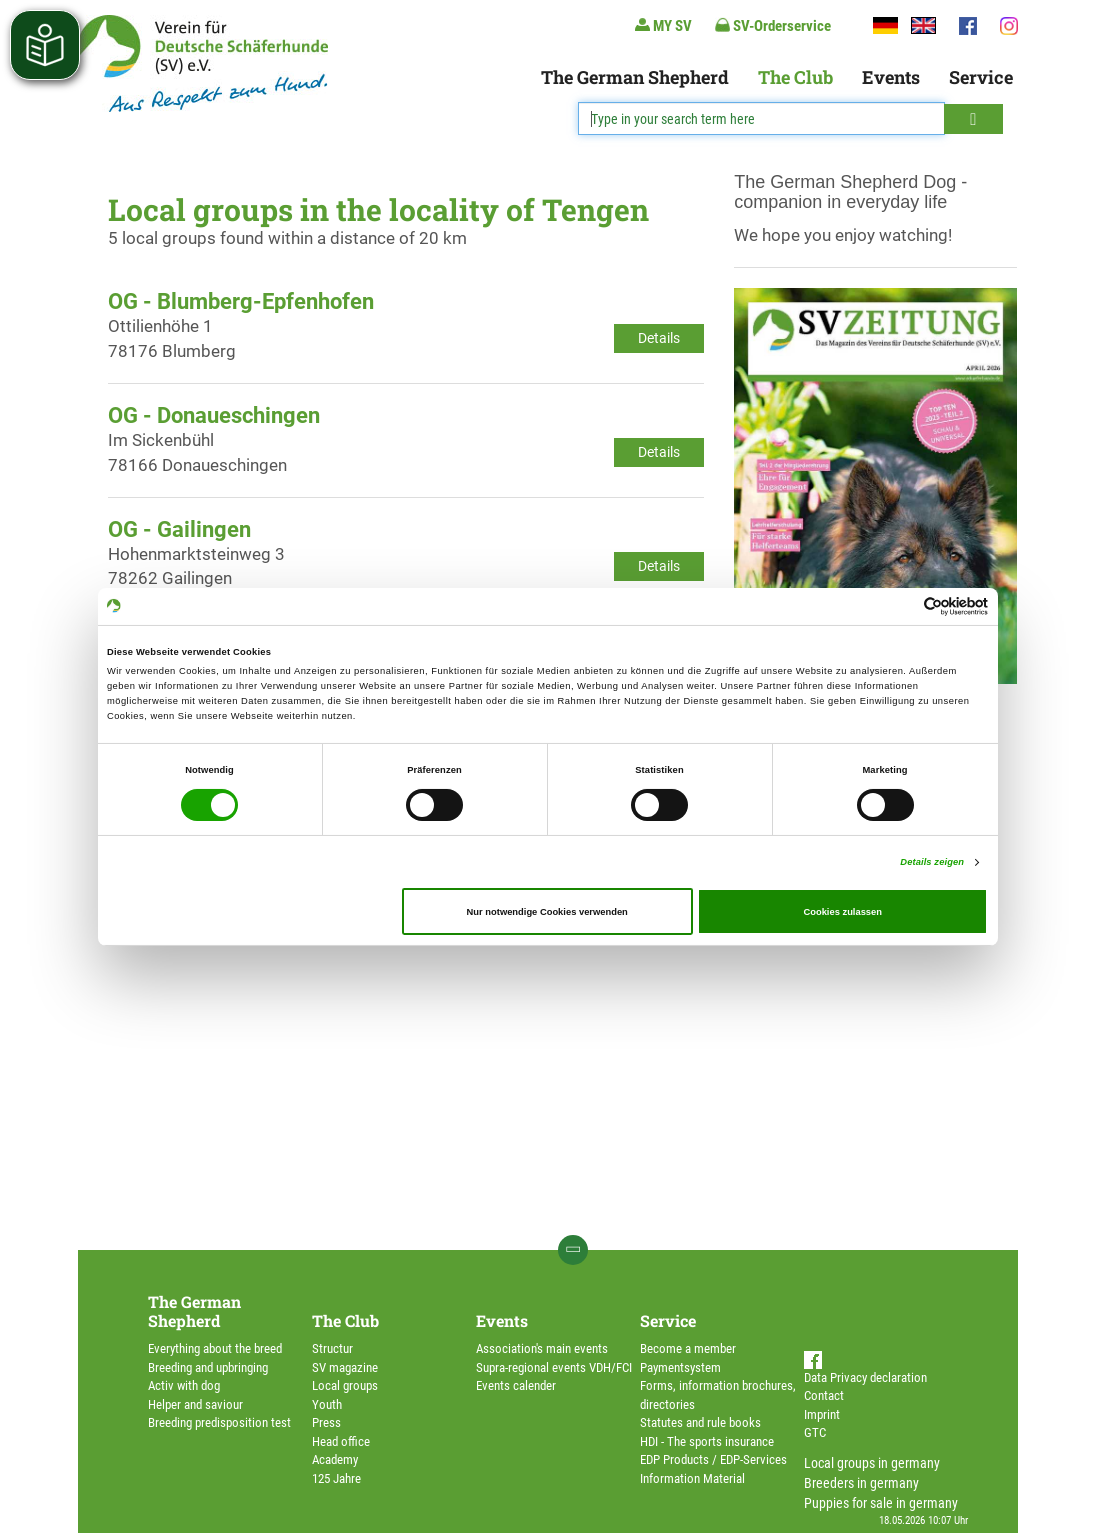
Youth (327, 1404)
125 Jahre (336, 1478)
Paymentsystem (680, 1367)
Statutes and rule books (700, 1422)
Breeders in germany (861, 1483)
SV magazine (345, 1367)
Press (326, 1422)
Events (891, 77)
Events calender (516, 1385)
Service (981, 77)
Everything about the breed (215, 1348)
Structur (332, 1348)
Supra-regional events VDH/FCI (554, 1367)
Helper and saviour (195, 1404)
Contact (824, 1395)
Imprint (822, 1414)
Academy (335, 1459)
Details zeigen (932, 862)
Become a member (688, 1348)
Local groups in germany (872, 1463)
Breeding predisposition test (219, 1422)
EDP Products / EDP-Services (713, 1459)
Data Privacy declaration (865, 1377)
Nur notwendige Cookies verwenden (547, 912)
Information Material (692, 1478)
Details (659, 338)
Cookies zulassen (842, 912)
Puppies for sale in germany (881, 1503)
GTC (815, 1432)
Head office (341, 1441)
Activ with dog (184, 1385)
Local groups (345, 1385)
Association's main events (542, 1348)
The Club (795, 77)
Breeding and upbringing (208, 1367)
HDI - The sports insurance (707, 1441)
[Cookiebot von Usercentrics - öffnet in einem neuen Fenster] (900, 606)
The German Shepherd (635, 77)
